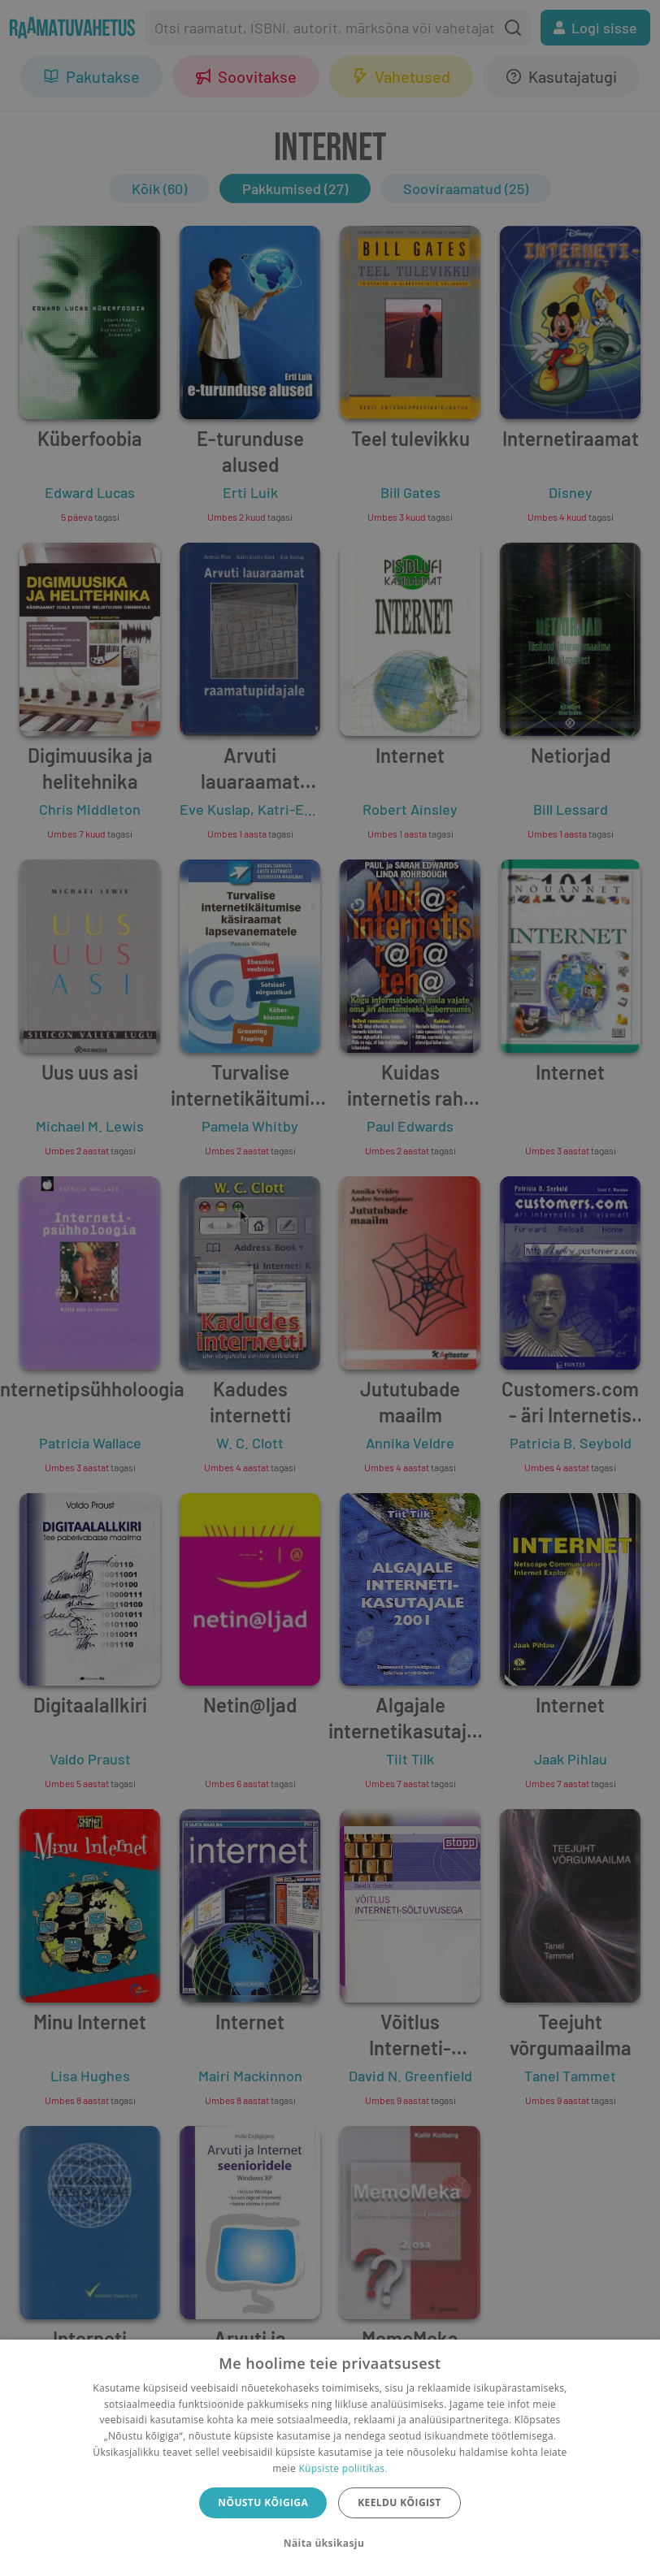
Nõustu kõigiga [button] (263, 2502)
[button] (330, 2544)
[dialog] (330, 2458)
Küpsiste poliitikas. (342, 2468)
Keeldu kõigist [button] (399, 2502)
